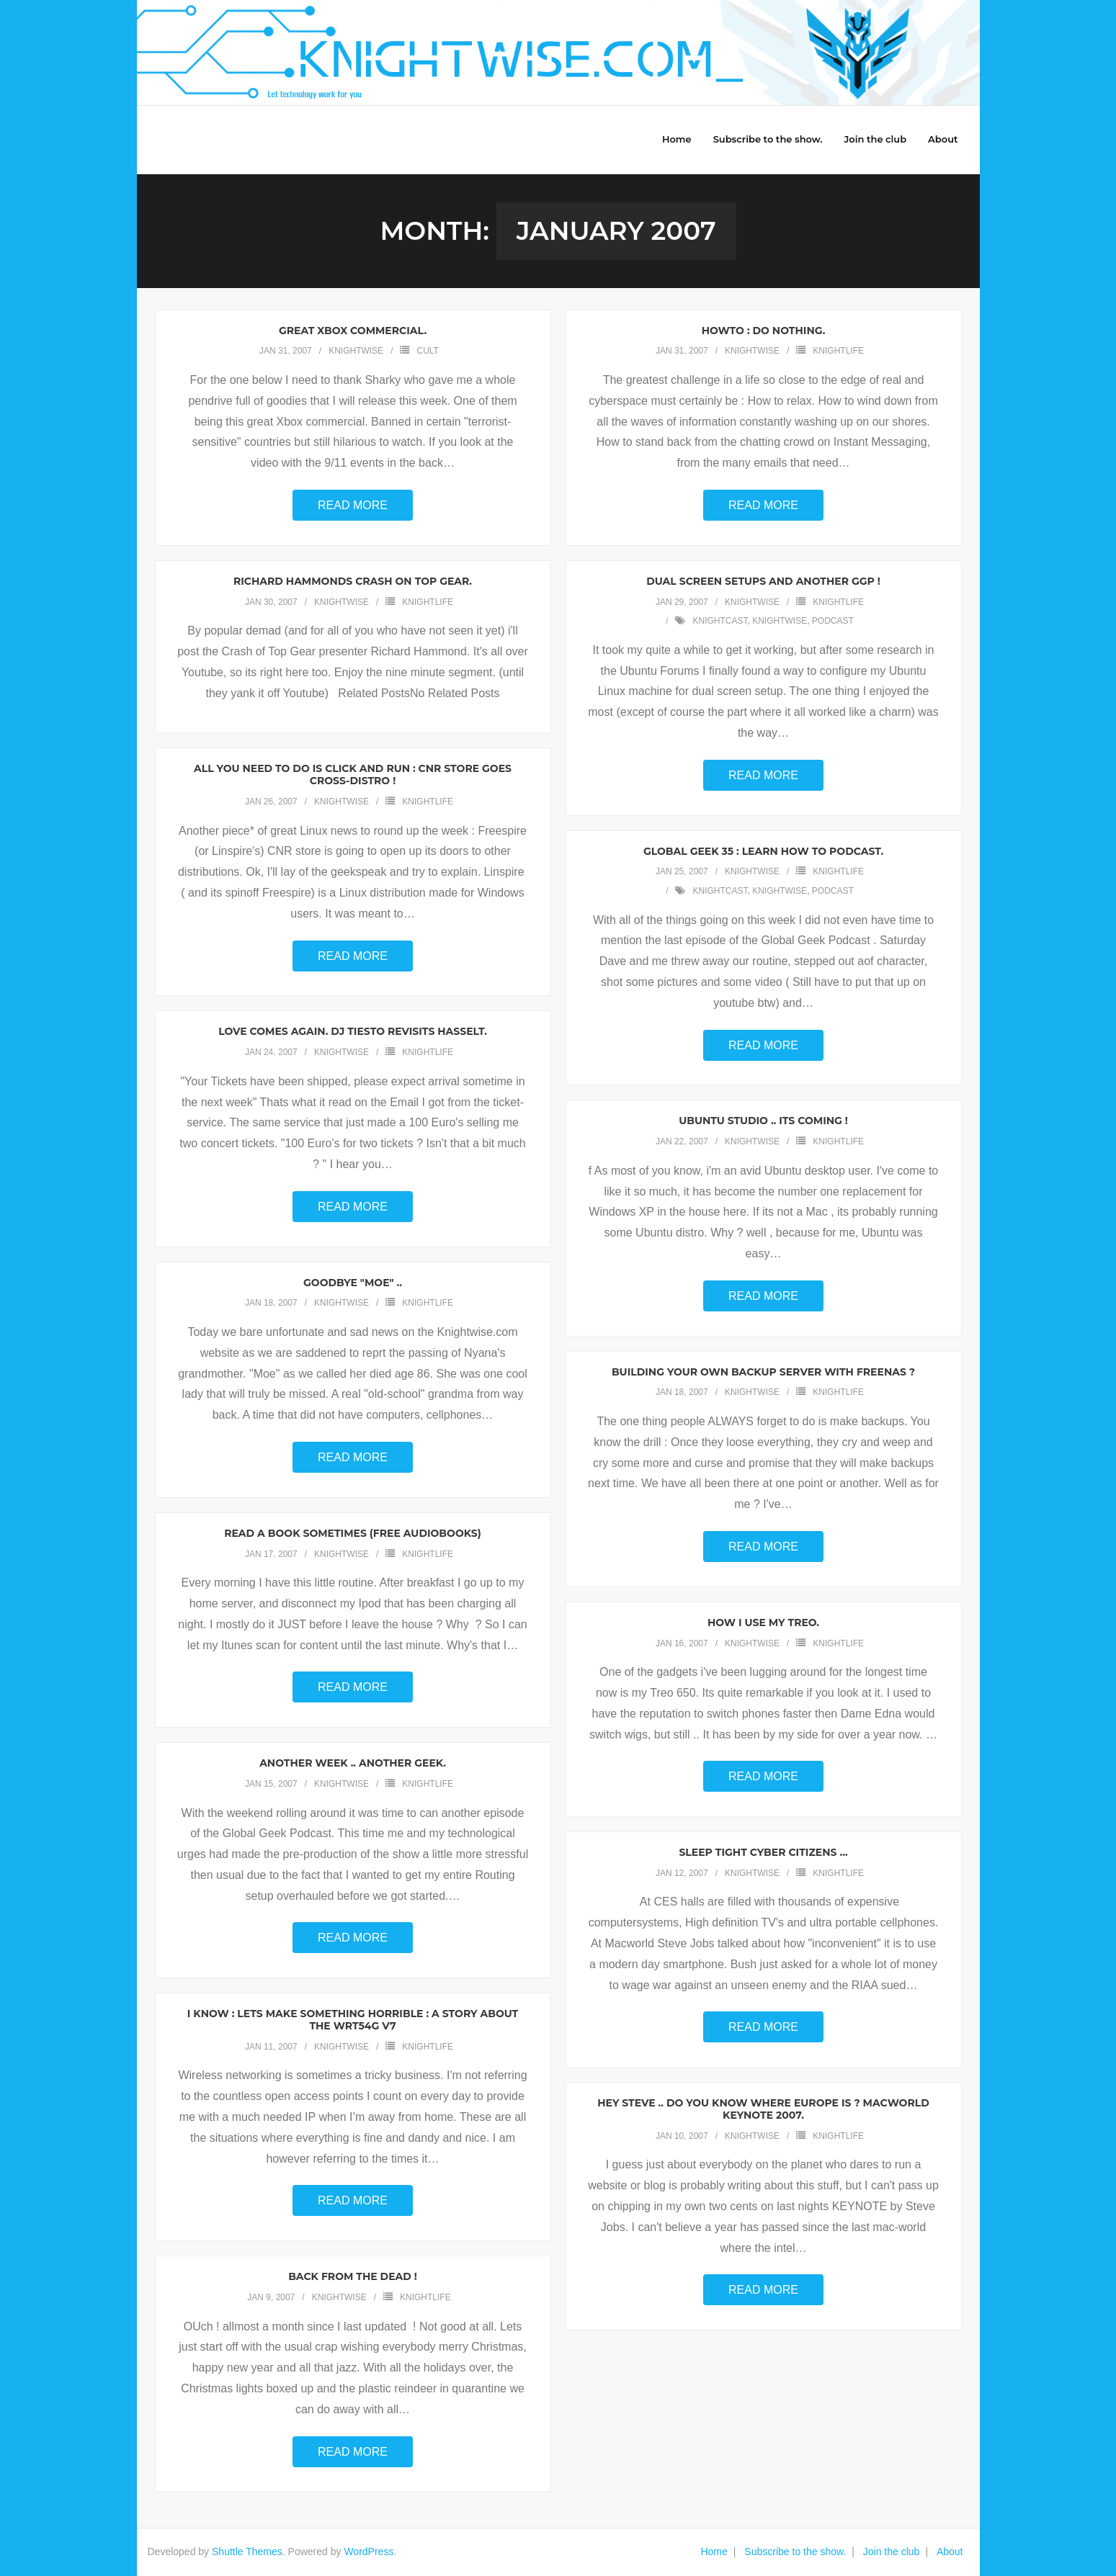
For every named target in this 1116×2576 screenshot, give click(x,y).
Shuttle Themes (247, 2552)
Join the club (891, 2552)
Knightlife (838, 351)
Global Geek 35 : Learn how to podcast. (763, 851)
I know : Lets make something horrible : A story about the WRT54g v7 (352, 2020)
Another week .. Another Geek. (352, 1763)
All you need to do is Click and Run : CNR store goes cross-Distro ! (353, 775)
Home (713, 2552)
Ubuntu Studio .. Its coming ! (763, 1121)
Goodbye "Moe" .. (352, 1282)
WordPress (368, 2552)
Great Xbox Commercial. (353, 330)
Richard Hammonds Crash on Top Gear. (352, 581)
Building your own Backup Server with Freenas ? (763, 1371)
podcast (833, 621)
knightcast (719, 621)
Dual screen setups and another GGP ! (763, 581)
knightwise (356, 351)
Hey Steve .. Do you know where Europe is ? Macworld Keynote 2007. (763, 2109)
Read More (353, 506)
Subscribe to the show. (795, 2552)
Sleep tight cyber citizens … (763, 1852)
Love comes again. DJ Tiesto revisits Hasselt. (352, 1032)
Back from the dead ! (352, 2277)
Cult (427, 351)
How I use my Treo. (763, 1622)
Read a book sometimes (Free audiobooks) (352, 1533)
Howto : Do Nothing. (764, 330)
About (950, 2552)
